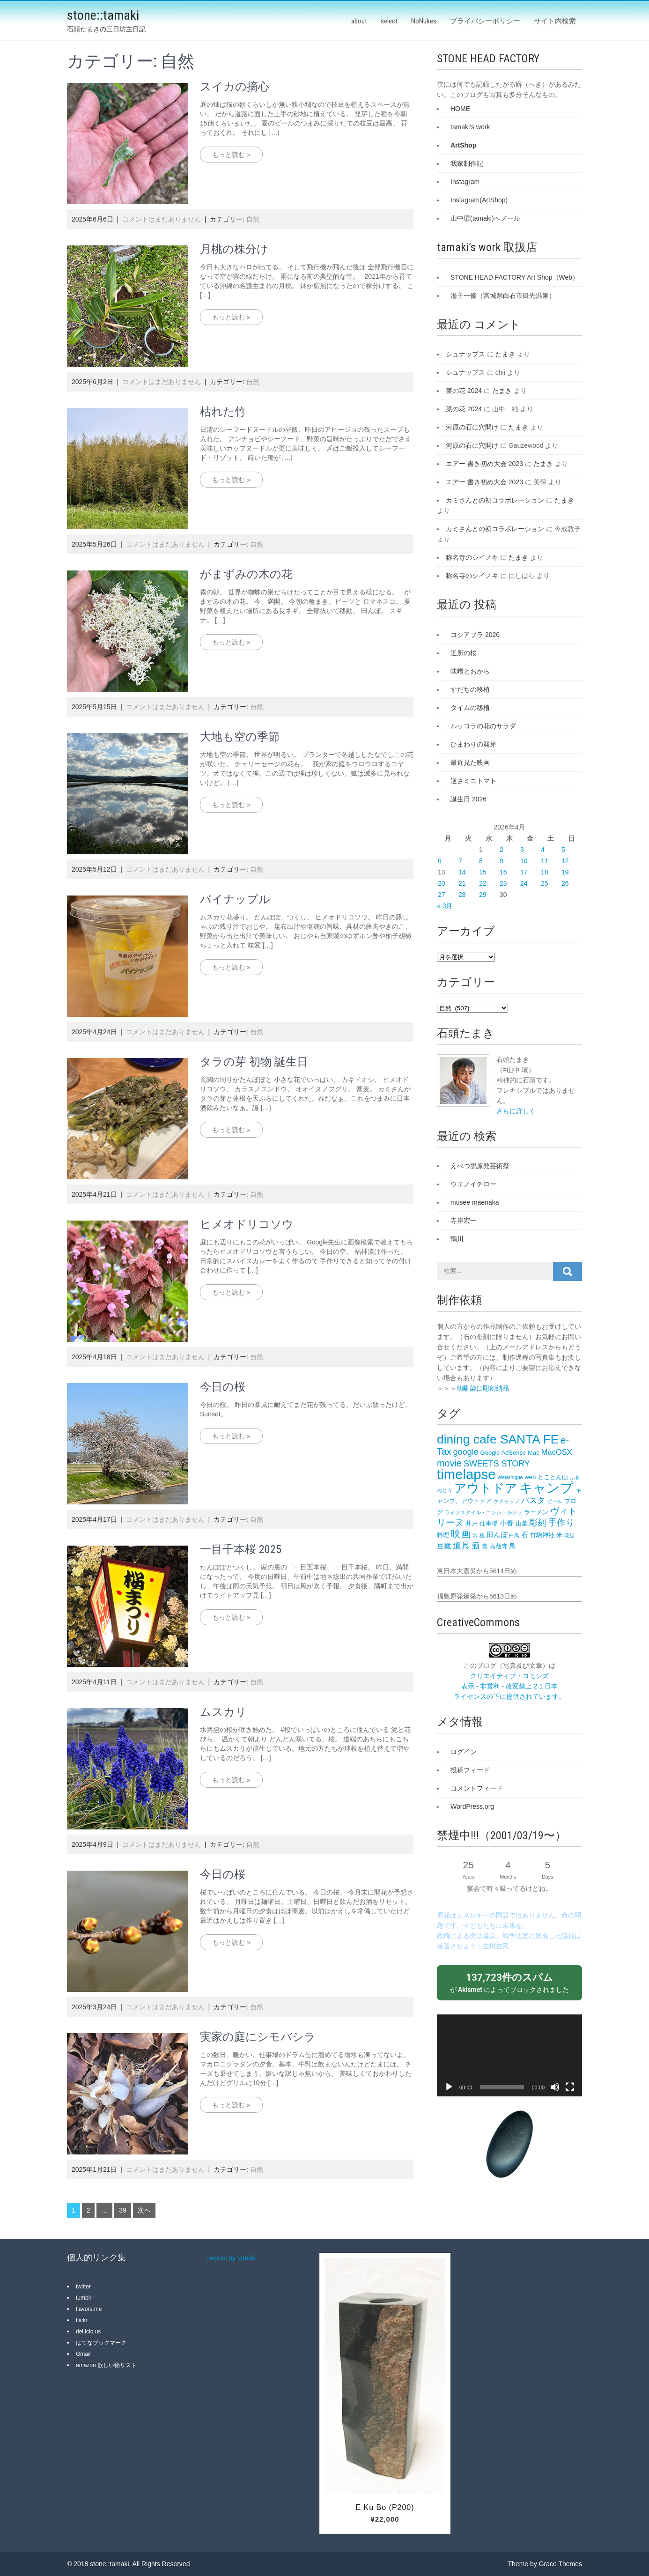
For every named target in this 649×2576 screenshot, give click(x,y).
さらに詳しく (516, 1111)
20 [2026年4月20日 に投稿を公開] (441, 883)
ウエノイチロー (473, 1184)
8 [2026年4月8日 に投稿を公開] (481, 861)
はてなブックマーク (101, 2342)
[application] (509, 2055)
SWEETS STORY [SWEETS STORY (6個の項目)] (497, 1463)
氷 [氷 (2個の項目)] (475, 1535)
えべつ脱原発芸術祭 (479, 1166)
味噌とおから (470, 671)
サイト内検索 (555, 21)
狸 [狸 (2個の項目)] (482, 1535)
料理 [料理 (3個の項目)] (443, 1535)
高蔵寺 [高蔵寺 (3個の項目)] (498, 1546)
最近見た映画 (470, 762)
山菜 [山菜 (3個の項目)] (522, 1523)
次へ (144, 2210)
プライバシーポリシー (485, 21)
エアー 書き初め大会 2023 (484, 463)
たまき (505, 354)
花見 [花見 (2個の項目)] (569, 1535)
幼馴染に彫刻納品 (483, 1388)
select (389, 21)
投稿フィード (470, 1770)
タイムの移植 (470, 707)
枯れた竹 (223, 411)
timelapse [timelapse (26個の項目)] (466, 1474)
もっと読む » (231, 154)
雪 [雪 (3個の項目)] (484, 1546)
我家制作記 (466, 163)
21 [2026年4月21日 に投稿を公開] (462, 883)
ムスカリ (223, 1711)
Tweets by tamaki (231, 2258)
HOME (460, 108)
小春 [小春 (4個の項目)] (507, 1523)
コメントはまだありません (161, 219)
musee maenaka (474, 1202)
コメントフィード (476, 1788)
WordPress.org (472, 1806)
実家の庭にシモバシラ (258, 2036)
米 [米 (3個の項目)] (559, 1535)
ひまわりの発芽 (473, 744)
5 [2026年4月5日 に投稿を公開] (563, 849)
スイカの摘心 (234, 86)
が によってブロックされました (509, 1982)
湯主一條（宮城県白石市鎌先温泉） (502, 295)
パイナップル (235, 899)
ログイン (463, 1751)
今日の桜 (222, 1386)
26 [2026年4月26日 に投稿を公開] (565, 883)
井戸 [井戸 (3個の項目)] (471, 1523)
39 (122, 2210)
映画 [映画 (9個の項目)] (461, 1533)
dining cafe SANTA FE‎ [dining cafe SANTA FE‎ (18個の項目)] (498, 1439)
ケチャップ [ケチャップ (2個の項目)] (506, 1501)
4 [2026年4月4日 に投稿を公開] (543, 849)
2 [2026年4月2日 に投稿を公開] (501, 849)
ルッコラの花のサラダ (483, 726)
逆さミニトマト (473, 781)
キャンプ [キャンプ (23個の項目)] (546, 1487)
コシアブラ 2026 (475, 634)
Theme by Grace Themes (545, 2564)
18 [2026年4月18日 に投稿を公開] (544, 872)
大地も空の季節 (240, 736)
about (359, 21)
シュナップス (465, 354)
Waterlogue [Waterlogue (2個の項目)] (510, 1477)
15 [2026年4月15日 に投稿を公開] (483, 872)
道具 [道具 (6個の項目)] (461, 1545)
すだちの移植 (470, 689)
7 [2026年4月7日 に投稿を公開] (460, 861)
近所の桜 (463, 653)
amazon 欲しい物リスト (106, 2365)
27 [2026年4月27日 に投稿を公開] (441, 894)
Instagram (464, 181)
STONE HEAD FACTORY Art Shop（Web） (514, 277)
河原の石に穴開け (472, 427)
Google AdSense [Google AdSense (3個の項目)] (503, 1452)
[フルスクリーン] (570, 2087)
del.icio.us (88, 2331)
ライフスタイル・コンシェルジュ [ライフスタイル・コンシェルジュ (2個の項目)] (483, 1512)
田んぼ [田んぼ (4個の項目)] (497, 1535)
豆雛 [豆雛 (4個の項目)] (444, 1546)
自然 (252, 219)
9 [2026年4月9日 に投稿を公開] (501, 861)
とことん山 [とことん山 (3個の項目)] (553, 1476)
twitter (83, 2286)
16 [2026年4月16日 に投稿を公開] (503, 872)
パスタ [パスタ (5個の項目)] (533, 1500)
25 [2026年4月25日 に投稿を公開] (544, 883)
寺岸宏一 (463, 1220)
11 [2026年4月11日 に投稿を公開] (544, 861)
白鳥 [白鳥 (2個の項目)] (514, 1535)
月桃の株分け (234, 249)
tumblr (83, 2298)
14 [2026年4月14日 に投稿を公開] (462, 872)
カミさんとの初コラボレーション (495, 500)
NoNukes (423, 21)
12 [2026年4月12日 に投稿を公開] (565, 861)
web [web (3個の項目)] (530, 1476)
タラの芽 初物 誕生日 (254, 1061)
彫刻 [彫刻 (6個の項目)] (537, 1522)
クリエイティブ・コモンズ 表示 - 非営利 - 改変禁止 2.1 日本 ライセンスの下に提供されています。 (509, 1686)
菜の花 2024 (464, 390)
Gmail (83, 2354)
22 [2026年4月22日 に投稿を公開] (483, 883)
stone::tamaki (103, 15)
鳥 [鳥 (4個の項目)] (512, 1546)
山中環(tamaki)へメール (485, 218)
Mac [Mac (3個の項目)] (533, 1452)
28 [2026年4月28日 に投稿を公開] (462, 894)
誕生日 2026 (468, 799)
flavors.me (89, 2309)
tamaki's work (470, 127)
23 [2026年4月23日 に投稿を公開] (503, 883)
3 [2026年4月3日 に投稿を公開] (522, 849)
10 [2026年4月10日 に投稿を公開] (524, 861)
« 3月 (444, 906)
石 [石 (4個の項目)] (524, 1535)
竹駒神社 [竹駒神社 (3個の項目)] (542, 1535)
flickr (82, 2320)
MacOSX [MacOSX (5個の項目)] (556, 1452)
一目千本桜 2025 (240, 1549)
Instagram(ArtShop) (479, 200)
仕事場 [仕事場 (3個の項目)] (488, 1523)
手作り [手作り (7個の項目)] (561, 1522)
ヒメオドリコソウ (247, 1224)
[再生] (449, 2087)
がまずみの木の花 (246, 574)
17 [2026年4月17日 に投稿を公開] (524, 872)
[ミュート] (555, 2087)
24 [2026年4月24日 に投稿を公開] (524, 883)
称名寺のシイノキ (472, 557)
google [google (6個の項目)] (466, 1452)
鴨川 (457, 1239)
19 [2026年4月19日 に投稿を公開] (565, 872)
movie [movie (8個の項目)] (449, 1463)
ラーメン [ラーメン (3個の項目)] (536, 1512)
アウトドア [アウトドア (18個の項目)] (485, 1488)
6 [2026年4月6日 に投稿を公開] (440, 861)
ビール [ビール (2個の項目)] (554, 1501)
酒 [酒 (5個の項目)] (475, 1545)
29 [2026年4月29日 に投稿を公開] (483, 894)
